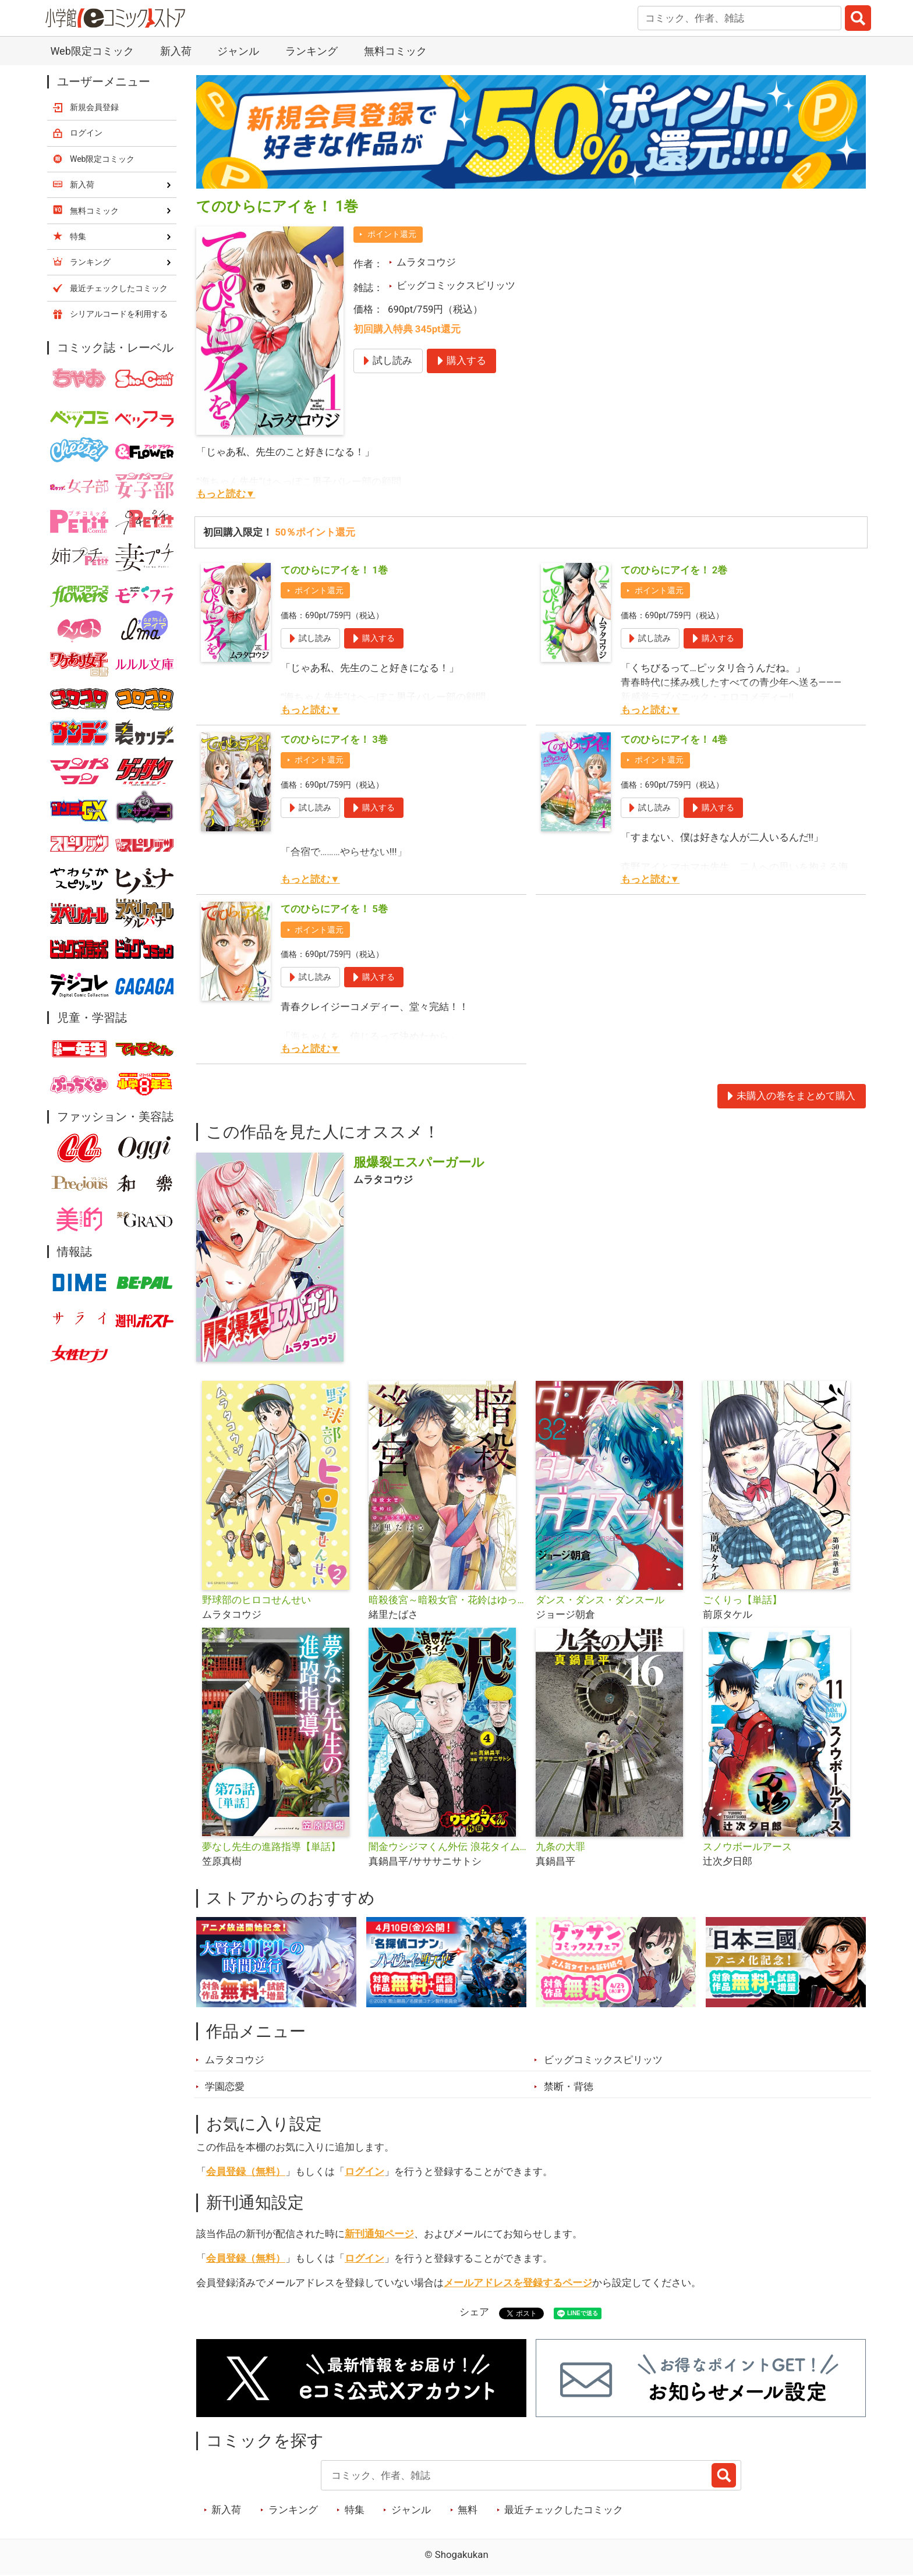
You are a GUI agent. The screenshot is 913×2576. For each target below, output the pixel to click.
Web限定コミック (91, 51)
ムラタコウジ (426, 262)
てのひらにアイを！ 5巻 (334, 909)
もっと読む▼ (226, 493)
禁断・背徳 (568, 2086)
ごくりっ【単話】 (742, 1600)
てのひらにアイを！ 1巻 (334, 570)
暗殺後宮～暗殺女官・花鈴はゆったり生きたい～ (447, 1600)
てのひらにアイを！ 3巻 (334, 739)
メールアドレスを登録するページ (518, 2282)
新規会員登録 (94, 107)
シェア (474, 2312)
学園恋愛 (225, 2086)
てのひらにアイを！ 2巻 (674, 570)
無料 (467, 2509)
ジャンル (238, 51)
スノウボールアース (747, 1846)
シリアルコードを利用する (119, 313)
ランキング (311, 51)
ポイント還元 (391, 234)
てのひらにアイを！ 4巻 (674, 739)
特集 (355, 2509)
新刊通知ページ (379, 2234)
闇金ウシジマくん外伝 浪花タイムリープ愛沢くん (447, 1846)
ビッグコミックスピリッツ (456, 285)
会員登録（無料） (245, 2171)
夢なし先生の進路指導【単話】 (271, 1846)
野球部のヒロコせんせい (256, 1600)
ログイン (364, 2171)
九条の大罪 (560, 1846)
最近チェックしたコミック (563, 2509)
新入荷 (176, 51)
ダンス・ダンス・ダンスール (600, 1600)
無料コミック (395, 51)
